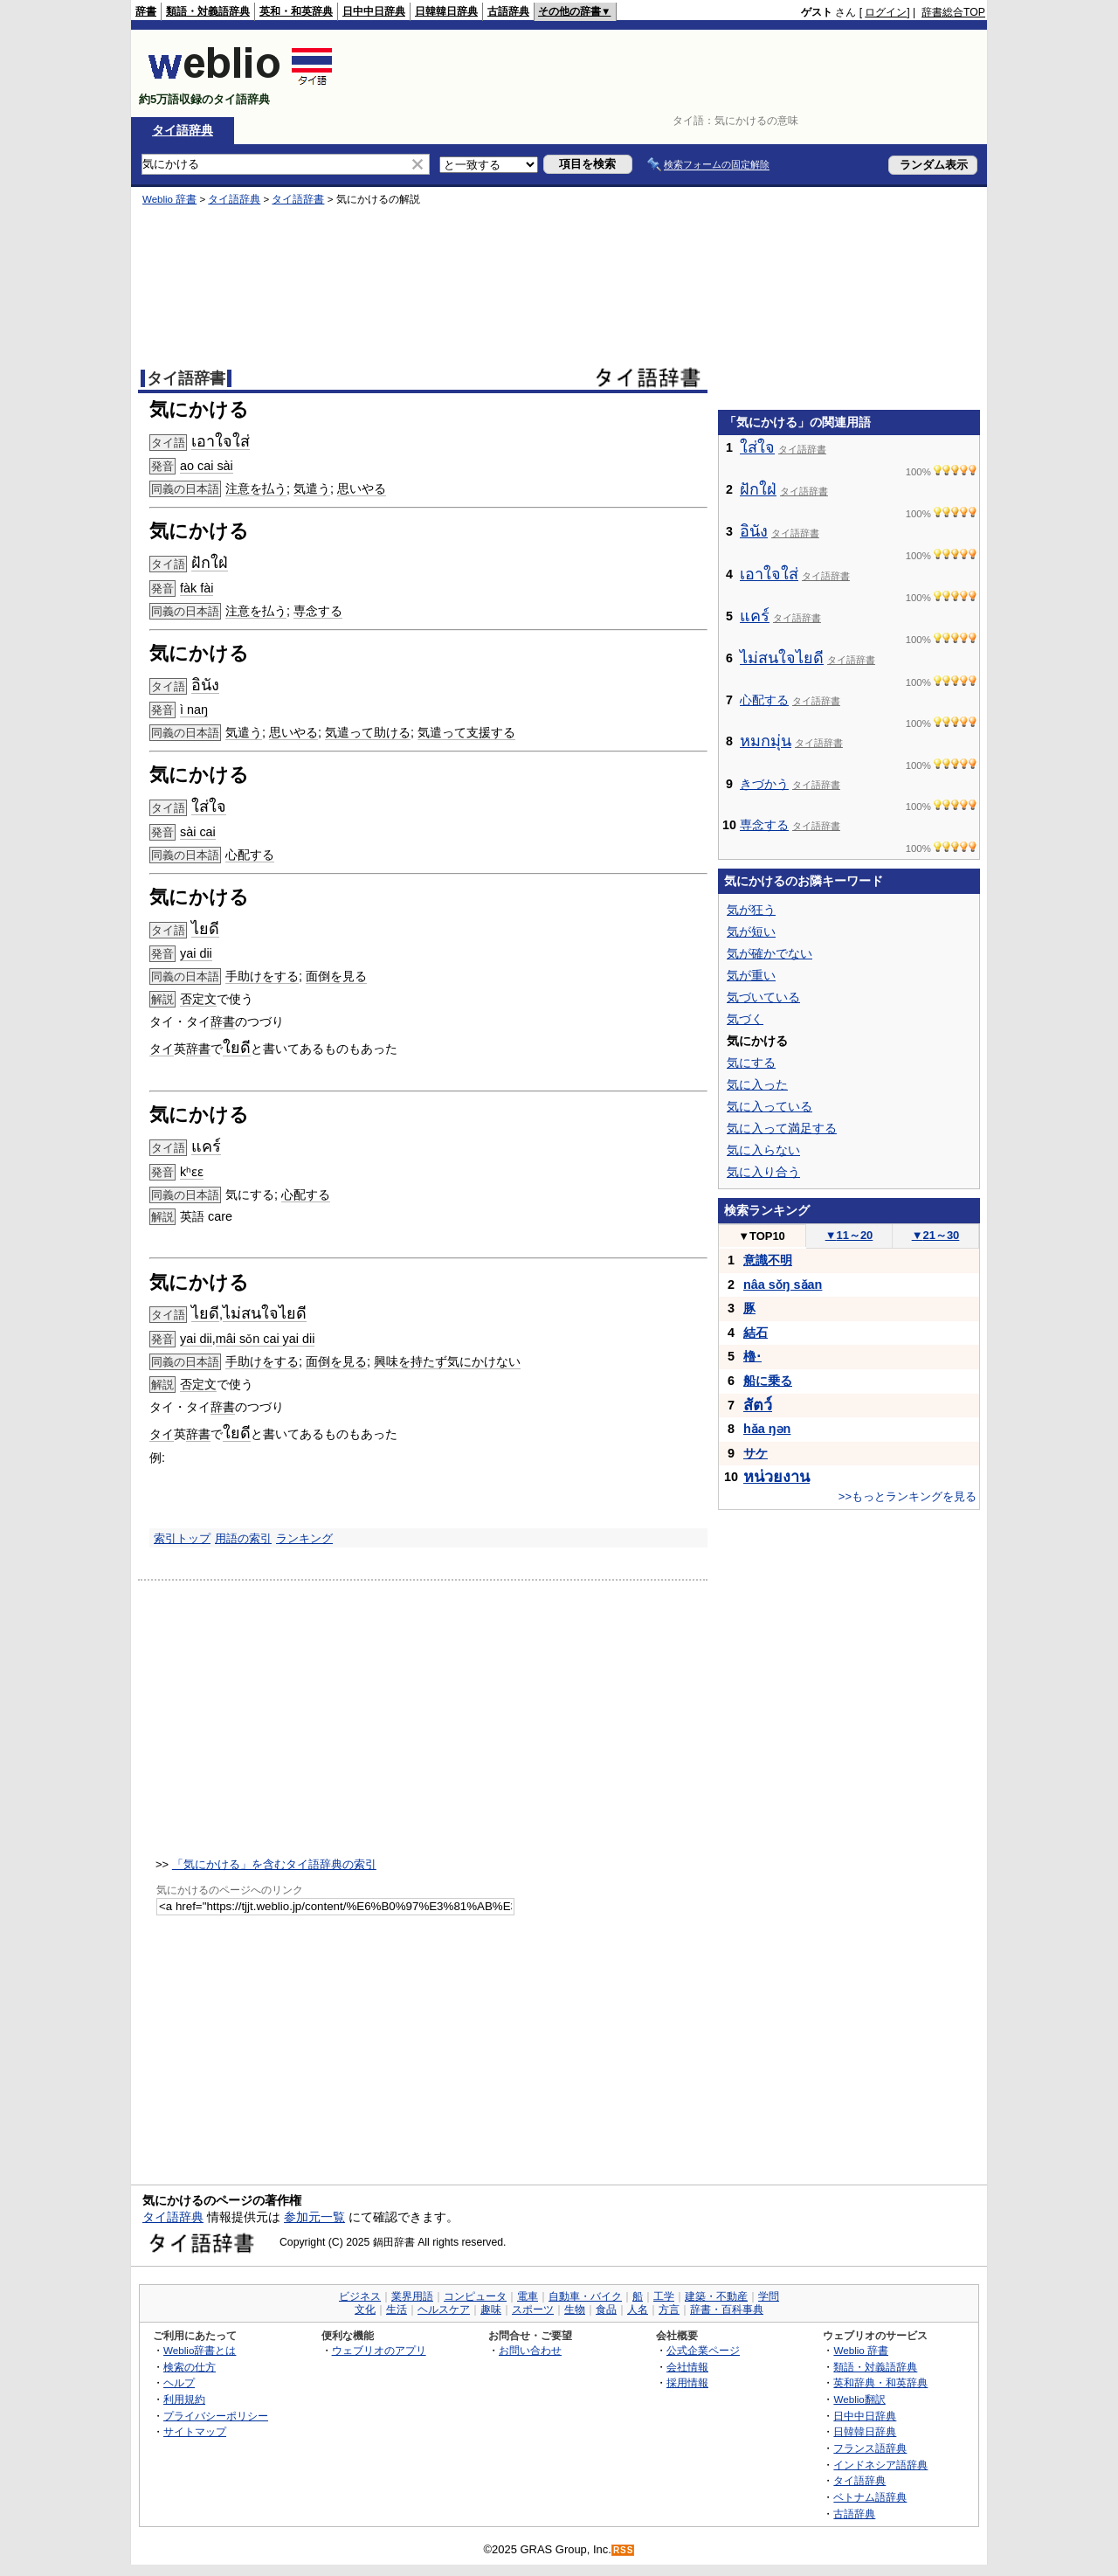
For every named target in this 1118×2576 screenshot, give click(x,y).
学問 (768, 2296)
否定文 (198, 999)
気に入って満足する (782, 1128)
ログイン (886, 12)
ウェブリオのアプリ (379, 2350)
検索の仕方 (189, 2366)
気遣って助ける (368, 732)
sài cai (198, 832)
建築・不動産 (716, 2296)
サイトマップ (194, 2431)
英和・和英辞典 (296, 11)
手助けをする (262, 976)
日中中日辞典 (373, 11)
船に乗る (767, 1381)
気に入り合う (763, 1172)
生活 (396, 2309)
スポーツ (533, 2309)
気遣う (311, 488)
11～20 (849, 1235)
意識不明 (767, 1260)
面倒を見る (336, 976)
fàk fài (196, 588)
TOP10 (761, 1236)
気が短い (751, 931)
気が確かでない (769, 953)
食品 (606, 2309)
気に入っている (769, 1106)
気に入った (757, 1084)
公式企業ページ (703, 2350)
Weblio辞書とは (199, 2350)
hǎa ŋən (766, 1429)
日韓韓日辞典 (446, 11)
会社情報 (687, 2366)
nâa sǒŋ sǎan (782, 1284)
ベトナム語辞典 (870, 2497)
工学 (663, 2296)
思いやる (361, 488)
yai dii (196, 953)
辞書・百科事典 (726, 2309)
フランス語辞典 (870, 2448)
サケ (755, 1453)
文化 (365, 2309)
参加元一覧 (314, 2217)
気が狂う (751, 910)
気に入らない (763, 1150)
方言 (669, 2309)
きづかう (764, 784)
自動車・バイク (585, 2296)
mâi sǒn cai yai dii (265, 1339)
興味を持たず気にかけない (447, 1361)
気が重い (751, 975)
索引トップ (182, 1538)
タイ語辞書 (298, 199)
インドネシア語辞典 (880, 2464)
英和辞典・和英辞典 (880, 2382)
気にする (751, 1063)
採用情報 (687, 2382)
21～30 (936, 1235)
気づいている (763, 997)
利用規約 (184, 2399)
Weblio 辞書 (169, 199)
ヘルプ (179, 2382)
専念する (317, 611)
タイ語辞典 (182, 130)
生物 (574, 2309)
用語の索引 (243, 1538)
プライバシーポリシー (215, 2415)
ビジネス (360, 2296)
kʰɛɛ (192, 1172)
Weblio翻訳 (859, 2399)
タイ (161, 1049)
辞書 (145, 11)
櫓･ (752, 1356)
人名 (637, 2309)
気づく (745, 1019)
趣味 (490, 2309)
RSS (623, 2550)
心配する (249, 855)
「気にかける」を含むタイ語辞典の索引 (274, 1864)
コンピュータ (475, 2296)
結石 (755, 1333)
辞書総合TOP (953, 12)
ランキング (304, 1538)
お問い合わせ (530, 2350)
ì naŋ (194, 710)
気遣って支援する (466, 732)
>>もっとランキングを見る (907, 1496)
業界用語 (412, 2296)
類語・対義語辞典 (208, 11)
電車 (527, 2296)
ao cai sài (206, 466)
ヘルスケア (444, 2309)
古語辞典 (508, 11)
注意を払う (255, 488)
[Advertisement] (667, 73)
